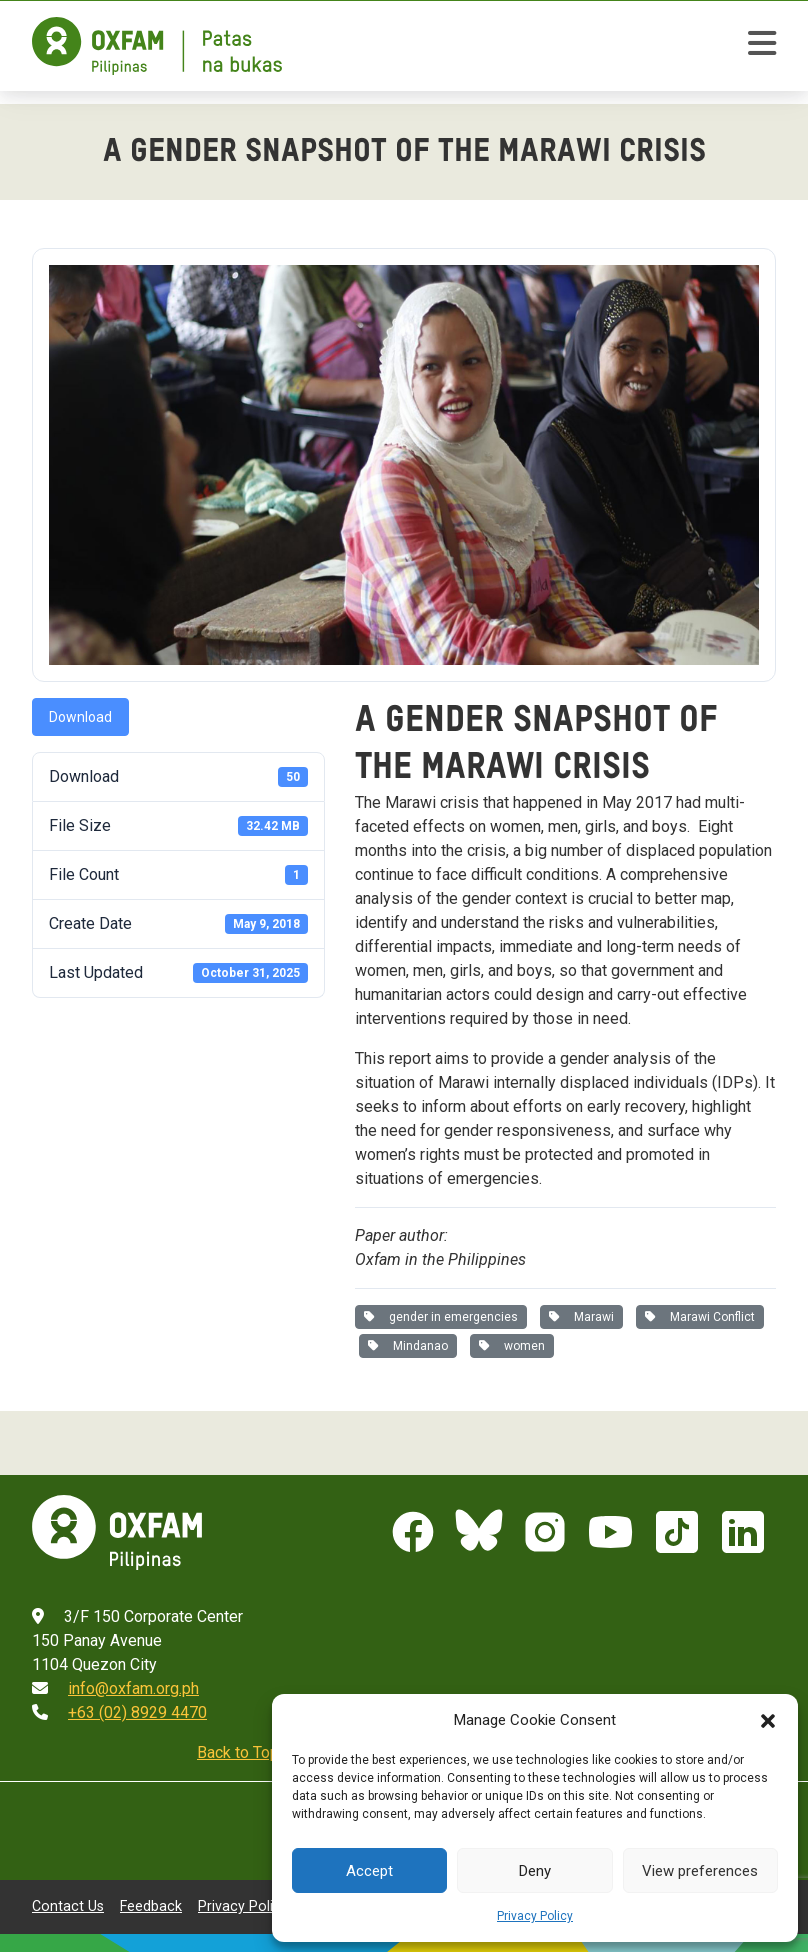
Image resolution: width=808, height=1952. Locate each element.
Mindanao (408, 1346)
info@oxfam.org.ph (133, 1688)
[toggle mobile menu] (762, 46)
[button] (768, 1720)
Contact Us (68, 1906)
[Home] (157, 46)
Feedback (151, 1906)
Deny (535, 1871)
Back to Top (238, 1752)
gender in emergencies (441, 1317)
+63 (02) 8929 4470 (137, 1712)
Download (80, 717)
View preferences (700, 1871)
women (512, 1346)
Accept (369, 1871)
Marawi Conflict (700, 1317)
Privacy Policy (535, 1916)
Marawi (581, 1317)
